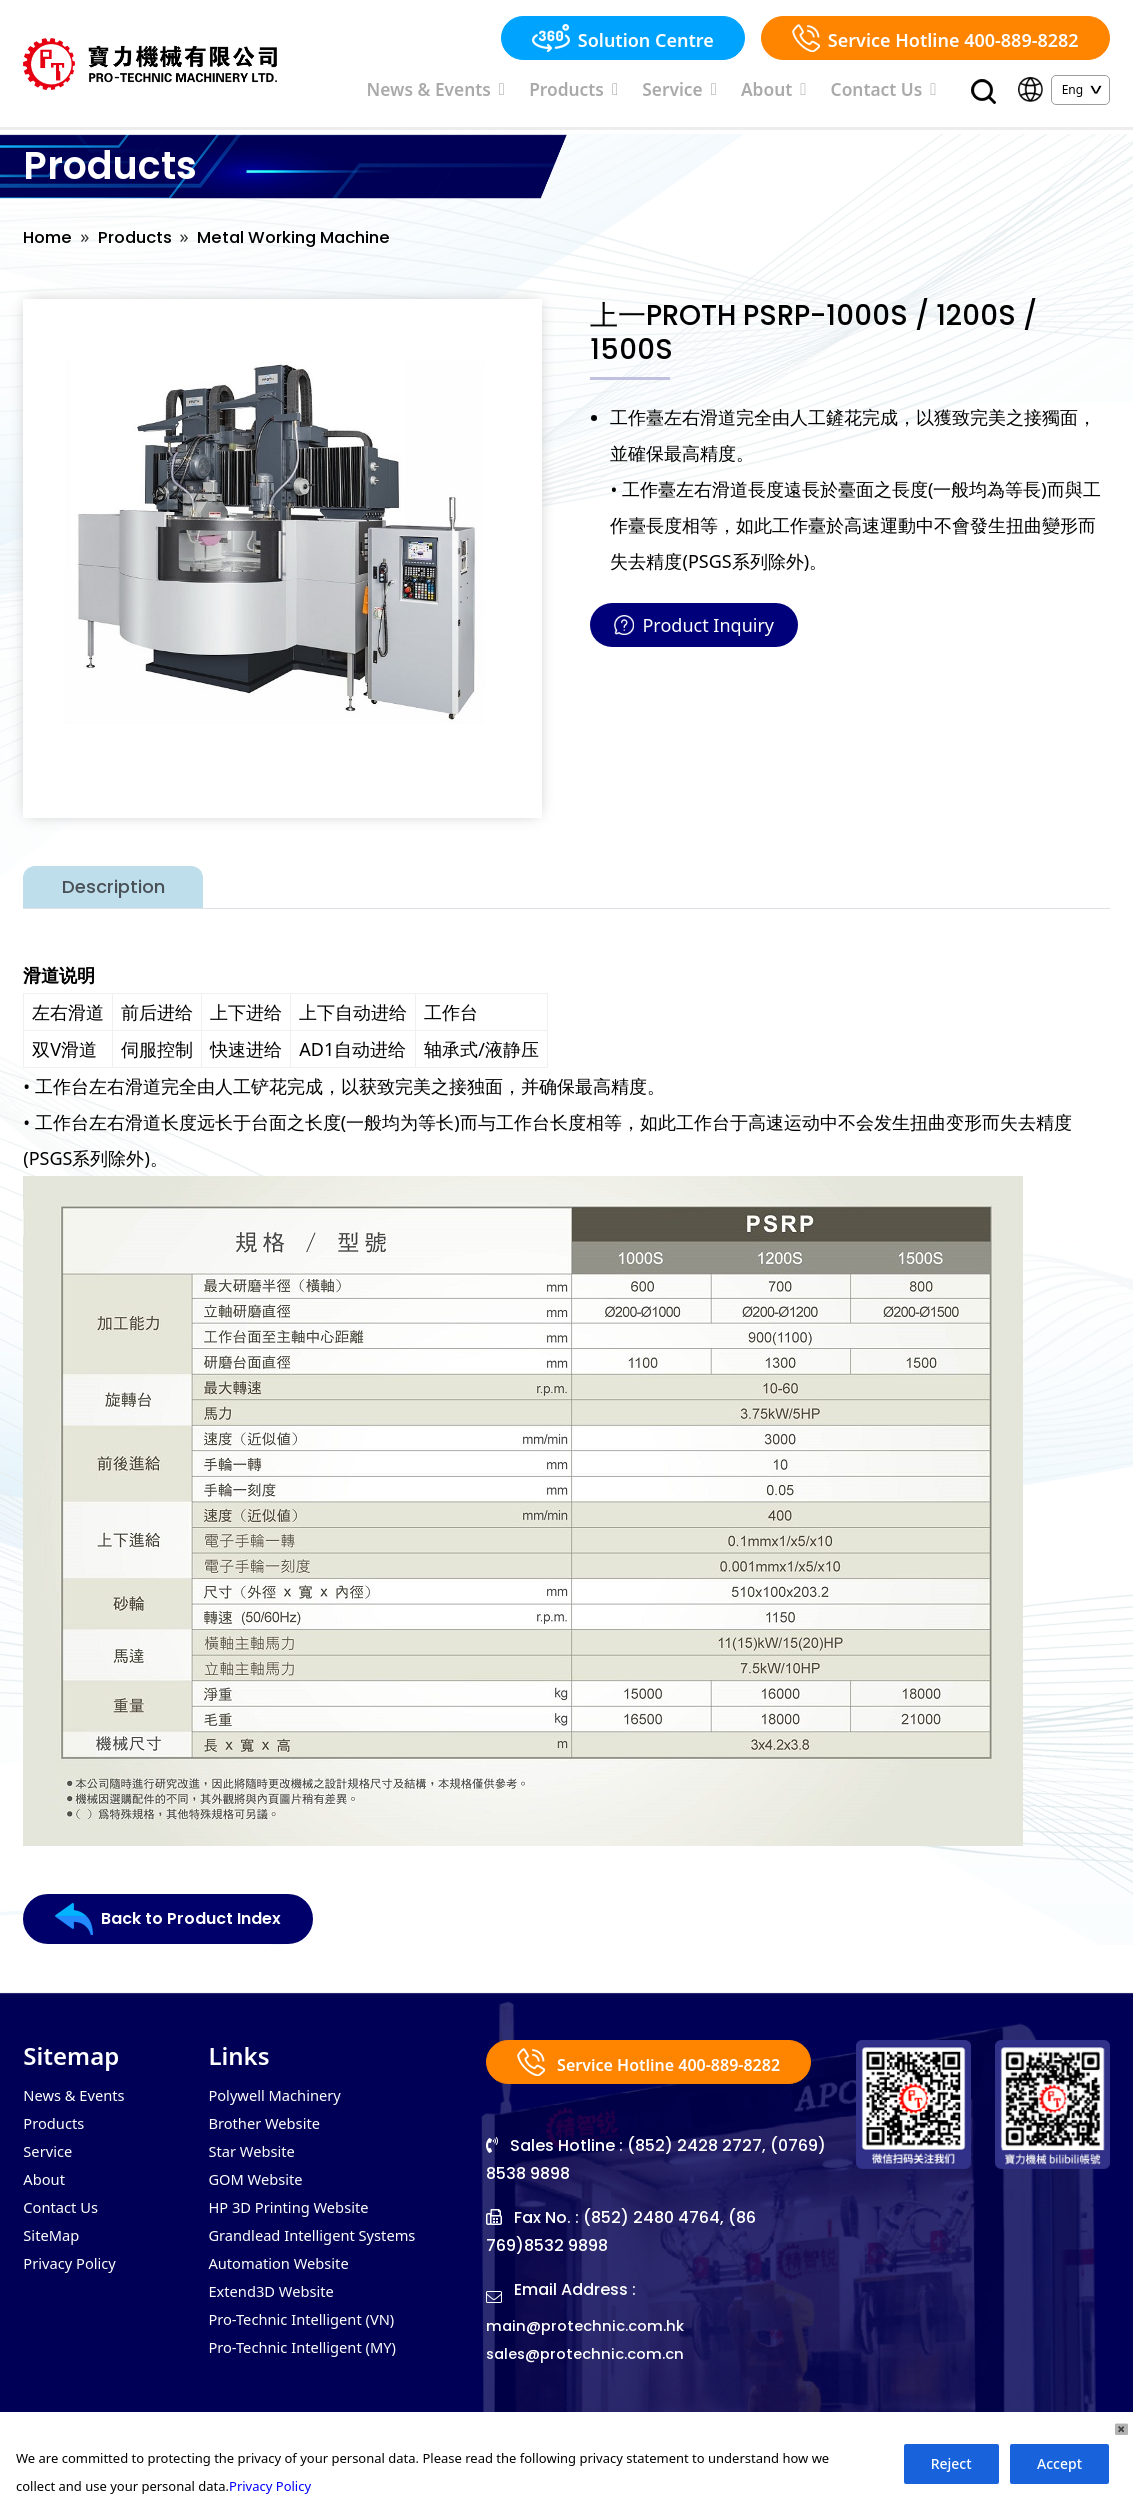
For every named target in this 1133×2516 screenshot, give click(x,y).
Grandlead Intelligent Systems (321, 2255)
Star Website (255, 2165)
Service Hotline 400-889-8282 (935, 38)
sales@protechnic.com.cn (592, 2387)
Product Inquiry (694, 635)
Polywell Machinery (280, 2105)
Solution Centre (623, 38)
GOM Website (259, 2195)
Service (738, 92)
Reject (951, 2463)
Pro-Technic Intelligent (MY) (310, 2375)
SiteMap (53, 2255)
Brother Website (269, 2135)
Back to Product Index (179, 1929)
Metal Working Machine (313, 246)
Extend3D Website (276, 2315)
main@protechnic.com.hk (591, 2359)
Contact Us (899, 92)
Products (654, 92)
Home (49, 246)
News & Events (549, 92)
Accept (1059, 2463)
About (813, 92)
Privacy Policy (73, 2285)
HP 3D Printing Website (295, 2225)
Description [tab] (113, 896)
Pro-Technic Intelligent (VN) (309, 2345)
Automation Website (284, 2285)
